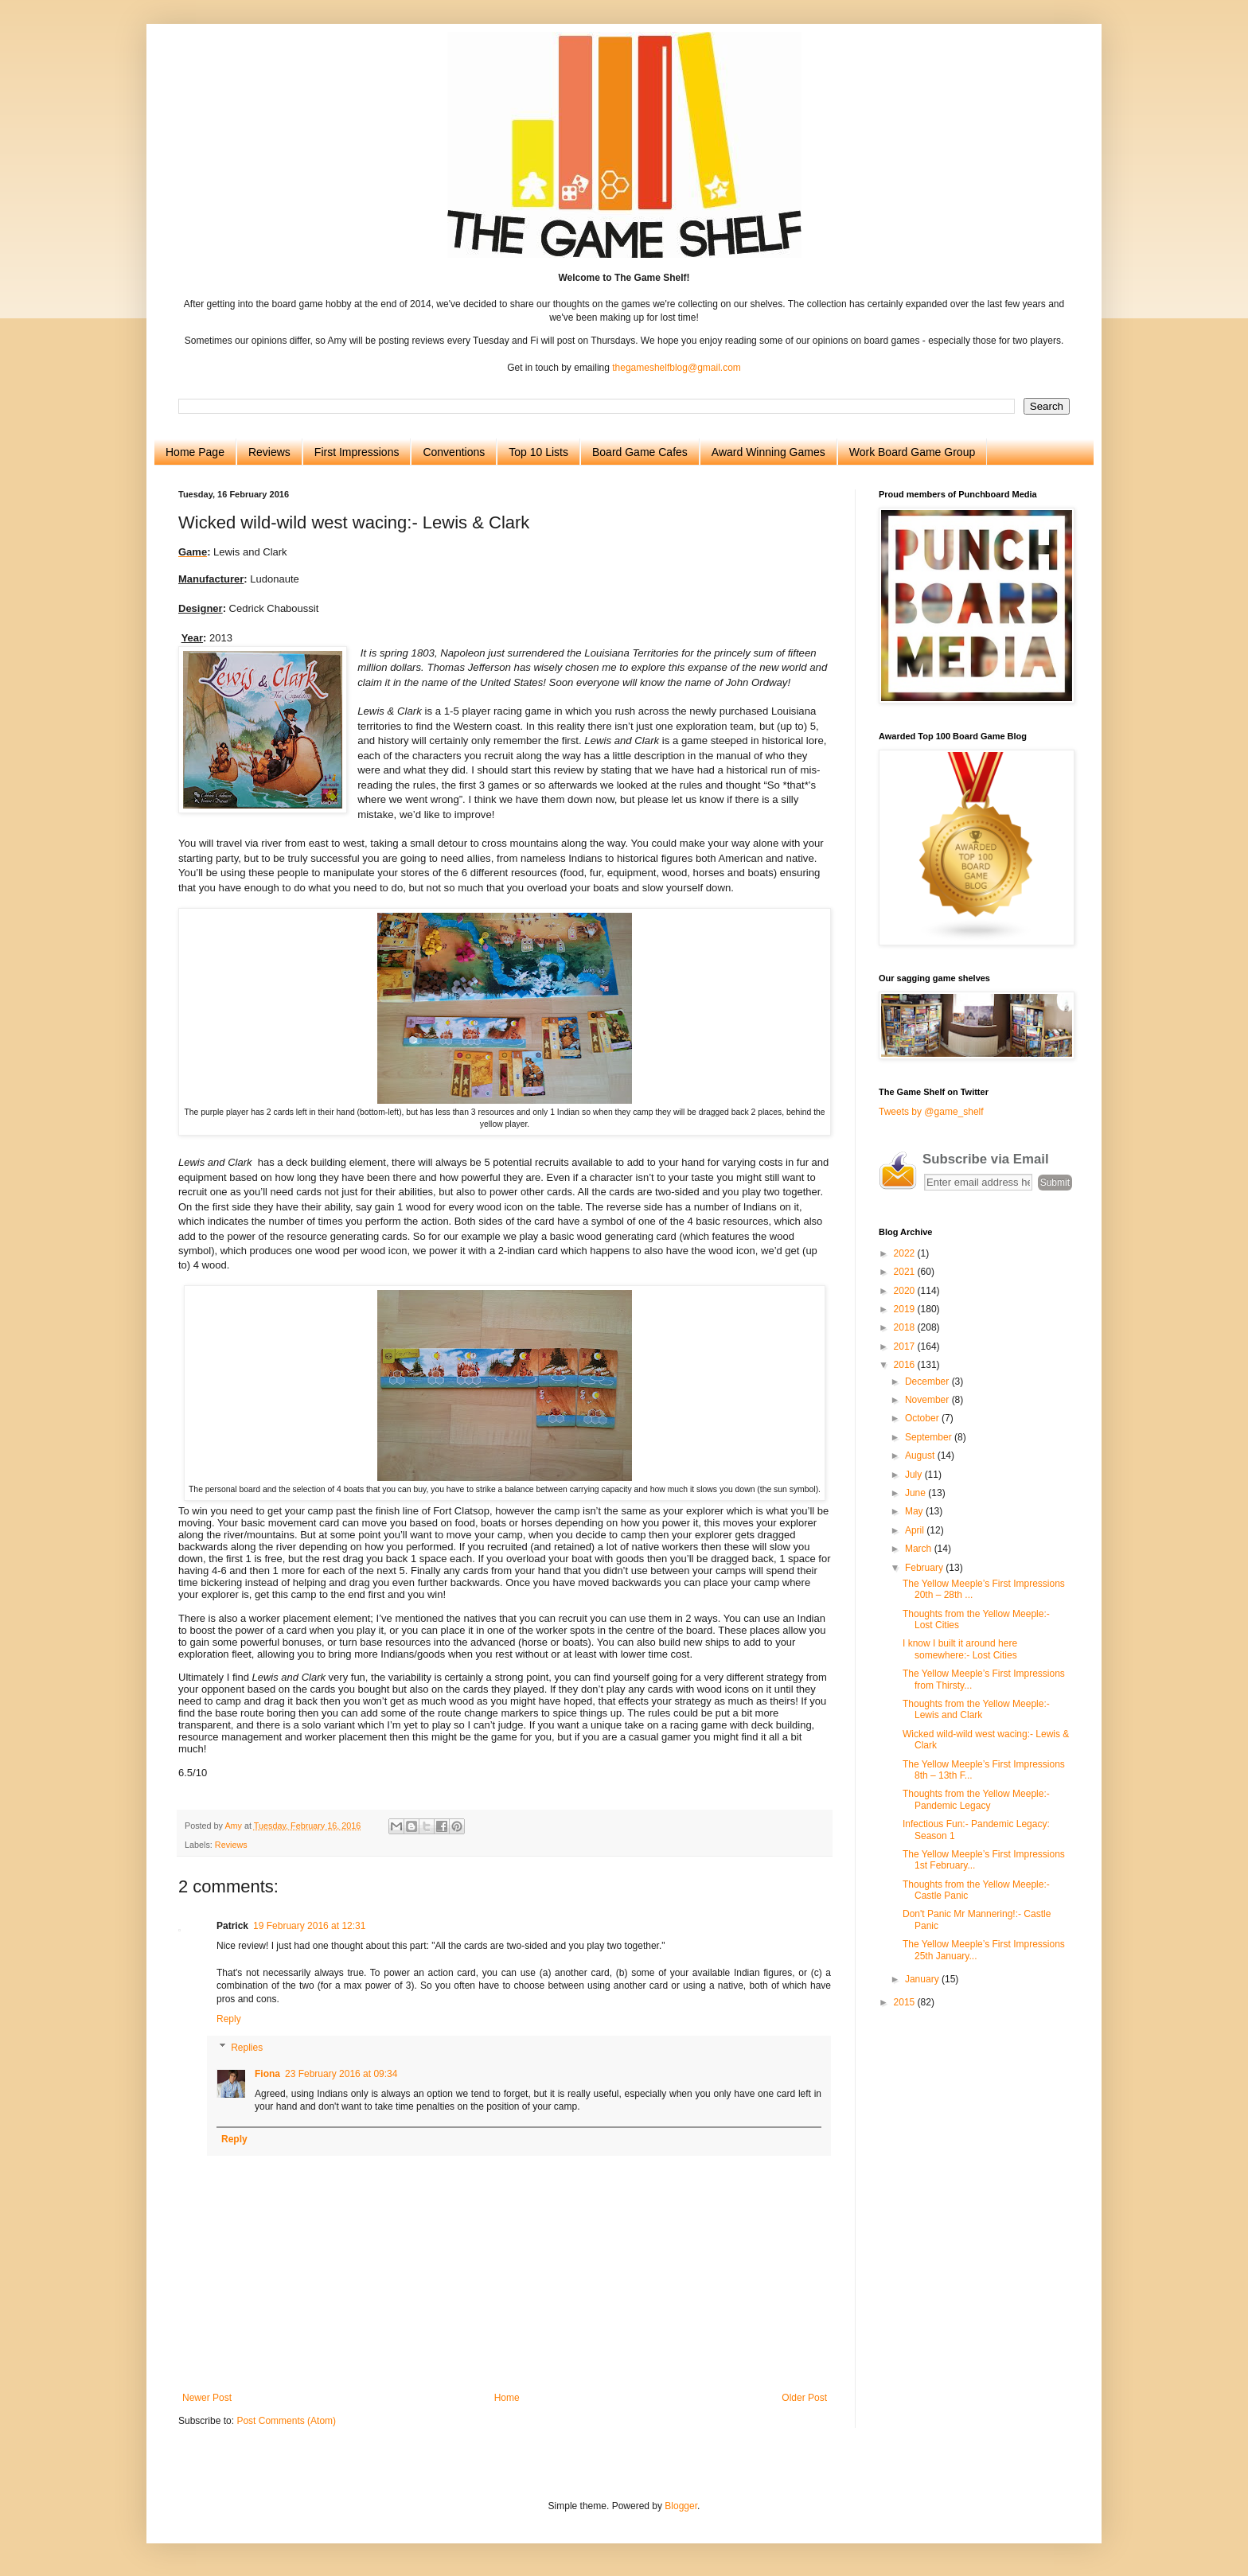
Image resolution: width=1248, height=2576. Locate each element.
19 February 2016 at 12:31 (309, 1925)
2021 (906, 1271)
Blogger (681, 2506)
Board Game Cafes (640, 452)
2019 (906, 1309)
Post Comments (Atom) (286, 2420)
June (916, 1492)
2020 (906, 1290)
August (921, 1455)
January (923, 1979)
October (923, 1418)
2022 (906, 1253)
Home (507, 2397)
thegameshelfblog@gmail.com (676, 367)
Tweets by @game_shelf (931, 1111)
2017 (906, 1346)
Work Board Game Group (912, 452)
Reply (228, 2019)
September (929, 1437)
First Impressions (357, 452)
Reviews (269, 452)
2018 (906, 1327)
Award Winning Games (768, 452)
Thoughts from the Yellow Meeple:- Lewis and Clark (976, 1709)
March (919, 1548)
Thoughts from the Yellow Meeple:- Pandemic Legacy (976, 1799)
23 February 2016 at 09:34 (341, 2073)
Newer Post (207, 2397)
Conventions (454, 452)
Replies (247, 2047)
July (915, 1474)
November (928, 1399)
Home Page (195, 452)
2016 (906, 1364)
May (915, 1511)
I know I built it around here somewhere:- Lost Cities (960, 1649)
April (915, 1530)
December (928, 1381)
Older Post (804, 2397)
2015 (906, 2002)
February (925, 1567)
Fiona (267, 2073)
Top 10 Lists (538, 452)
